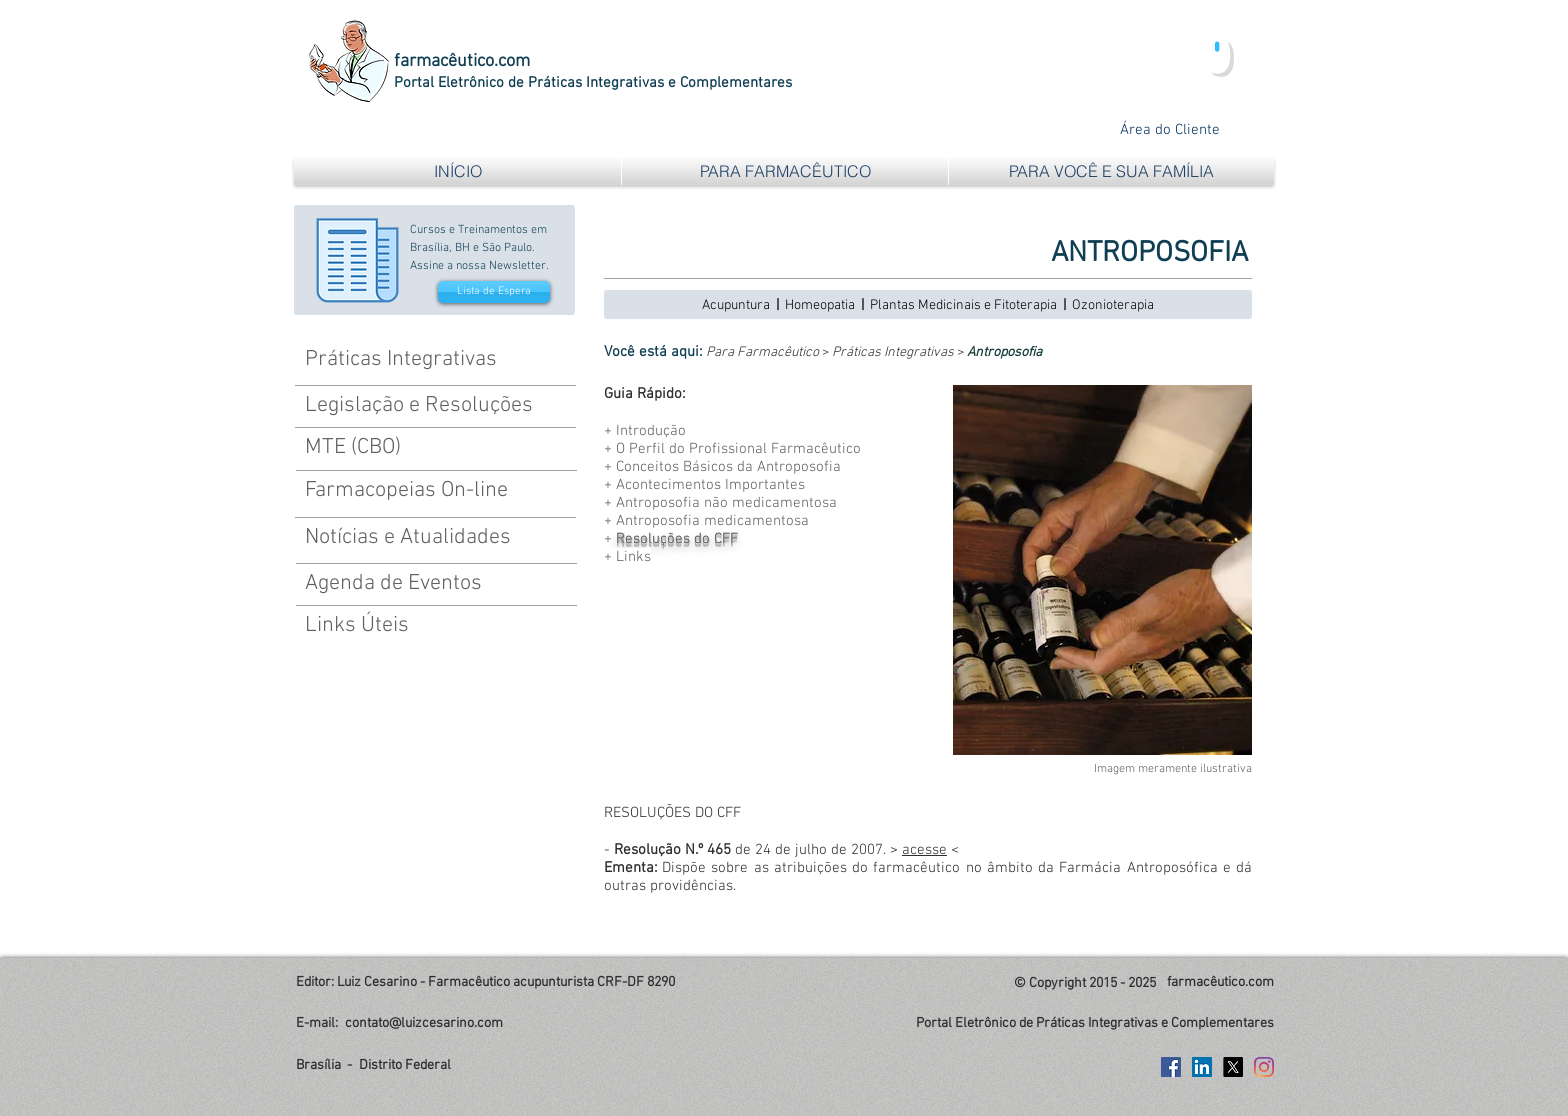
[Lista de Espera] (494, 292)
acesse (924, 850)
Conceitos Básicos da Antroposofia (728, 467)
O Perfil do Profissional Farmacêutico (738, 449)
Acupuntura (736, 305)
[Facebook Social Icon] (1171, 1067)
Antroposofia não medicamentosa (726, 503)
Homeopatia (820, 305)
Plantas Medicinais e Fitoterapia (963, 305)
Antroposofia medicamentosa (712, 521)
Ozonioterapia (1113, 305)
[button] (785, 171)
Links (633, 557)
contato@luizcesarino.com (424, 1023)
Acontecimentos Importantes (710, 485)
